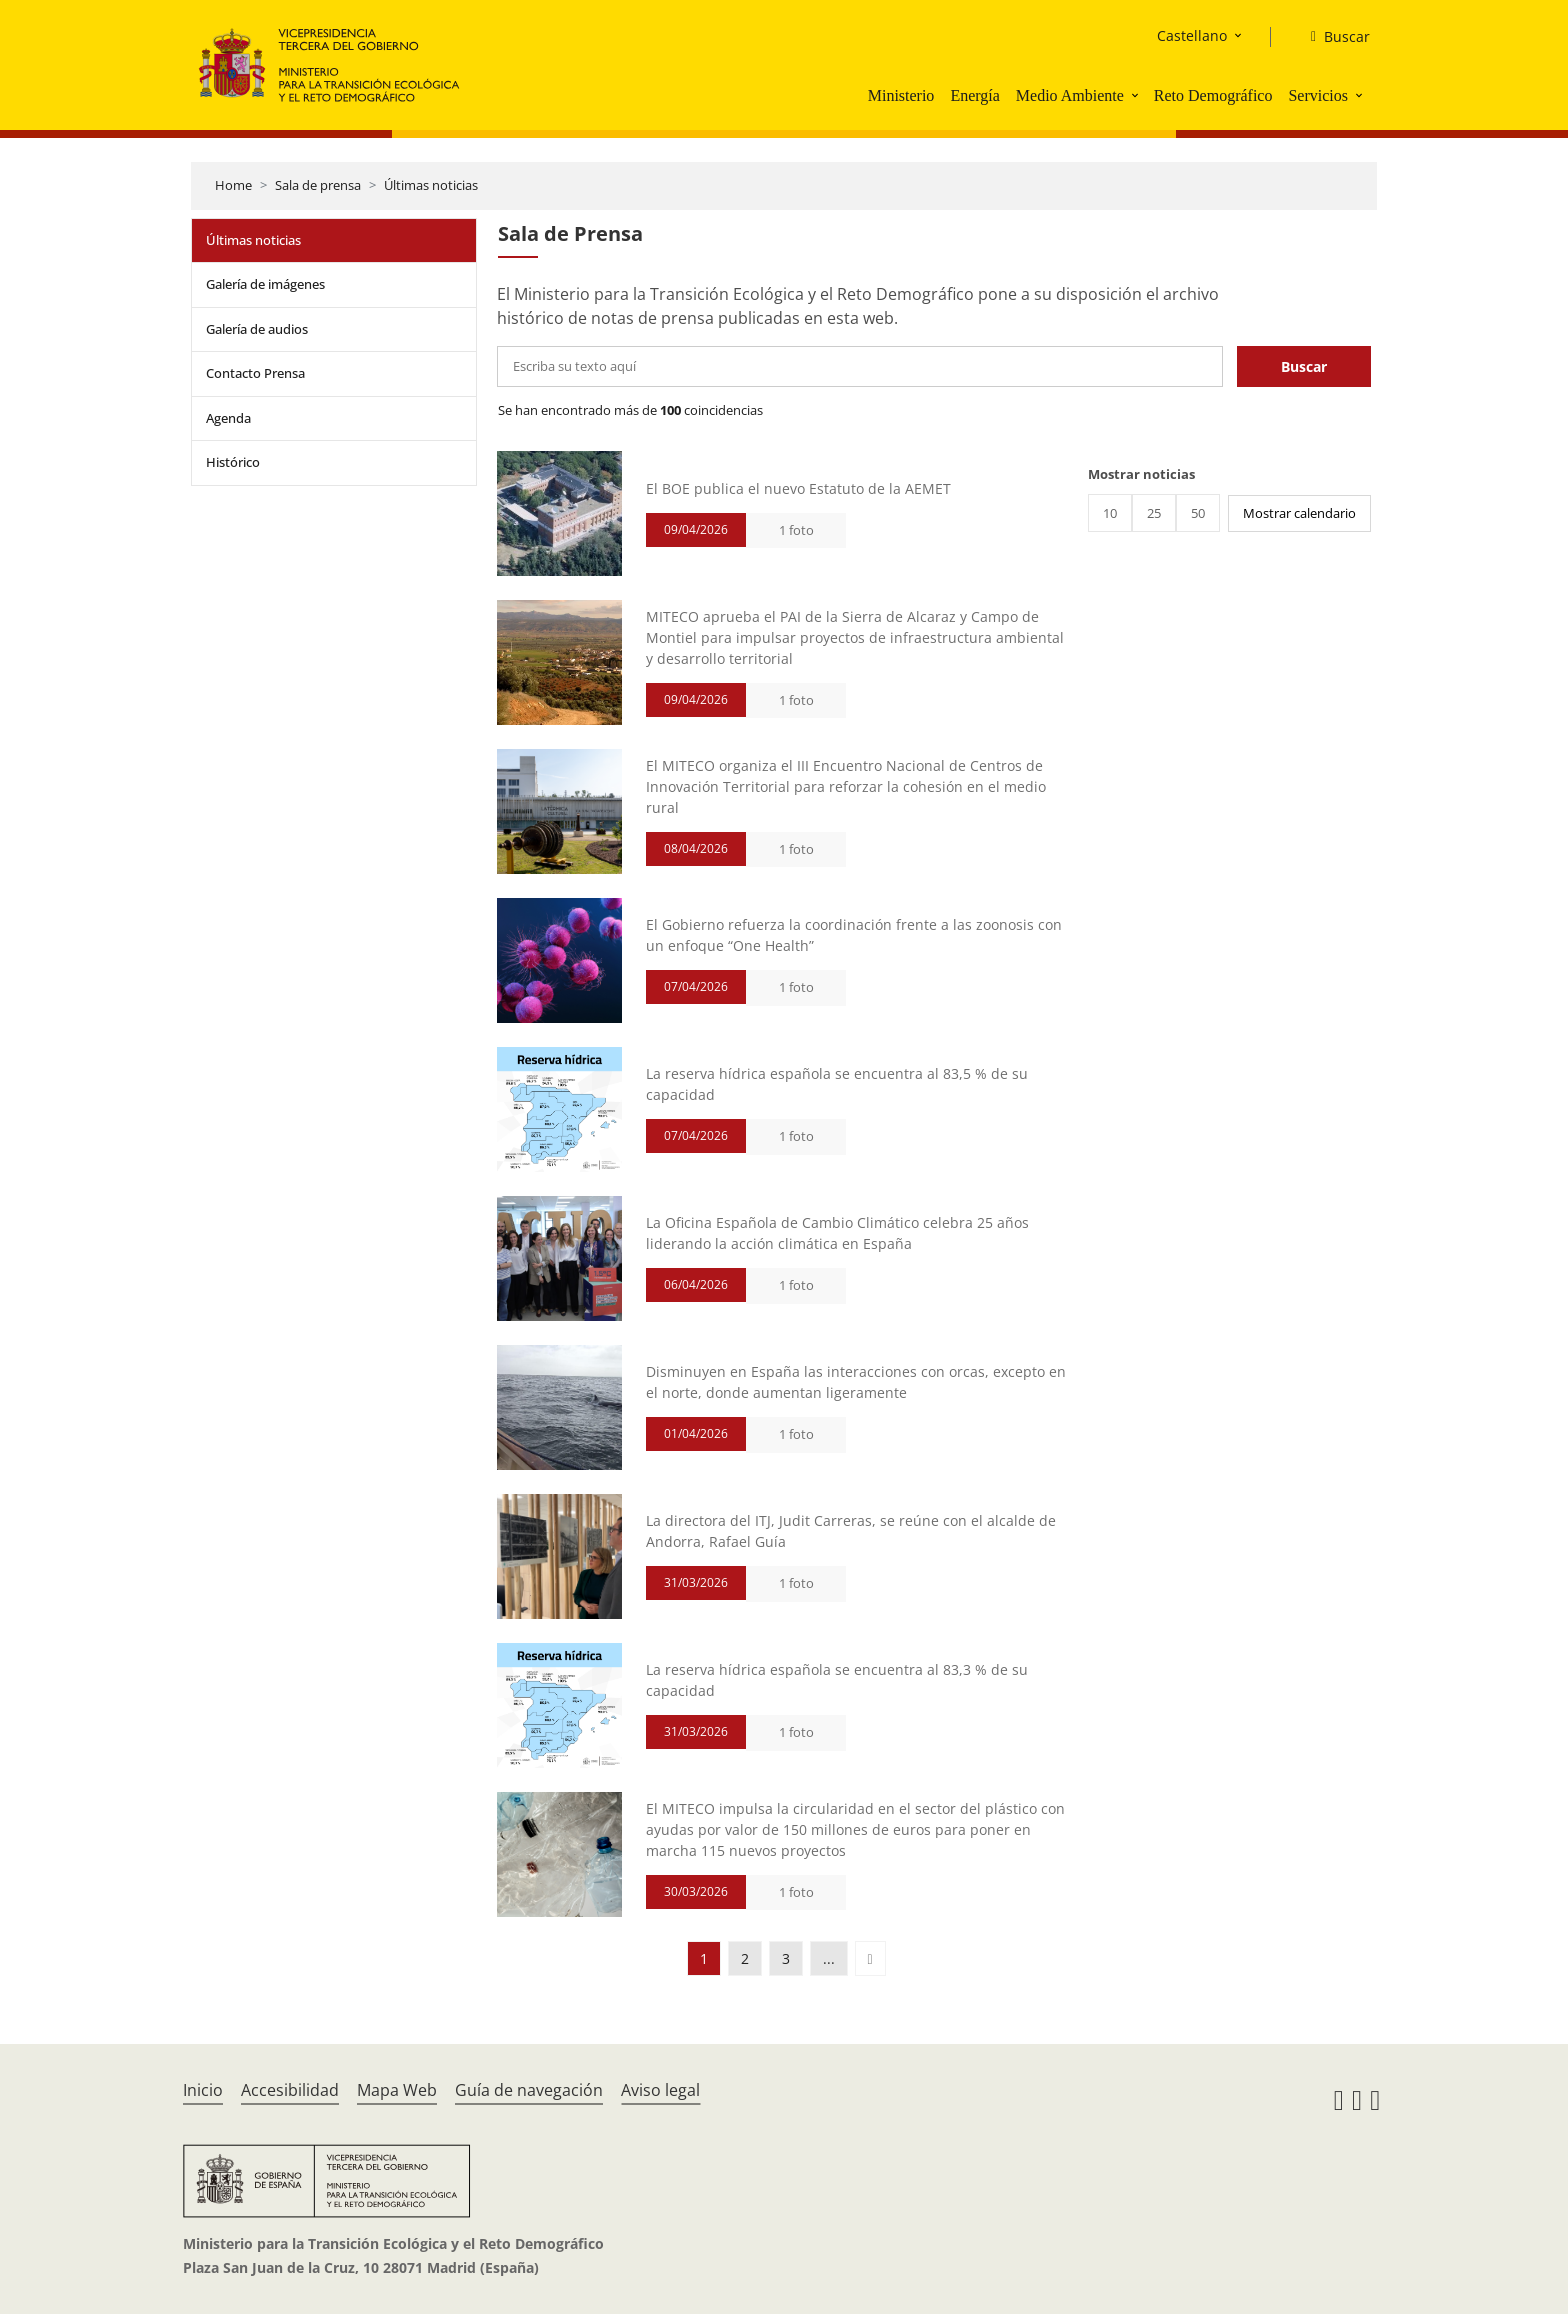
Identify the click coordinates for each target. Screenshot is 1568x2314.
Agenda (228, 418)
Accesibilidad (290, 2090)
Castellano (1192, 35)
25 (1154, 513)
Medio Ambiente (1070, 95)
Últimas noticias (431, 185)
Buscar (1304, 366)
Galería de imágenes (265, 284)
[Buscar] (1332, 37)
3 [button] (786, 1958)
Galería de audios (257, 329)
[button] (1137, 95)
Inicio (203, 2090)
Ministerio (901, 95)
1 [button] (704, 1958)
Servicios (1318, 95)
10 (1110, 513)
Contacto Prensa (255, 373)
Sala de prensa (318, 185)
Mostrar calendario (1299, 513)
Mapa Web (397, 2090)
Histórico (233, 462)
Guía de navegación (529, 2090)
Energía (974, 95)
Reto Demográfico (1213, 95)
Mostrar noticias (1141, 474)
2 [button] (745, 1958)
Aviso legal (660, 2090)
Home (233, 185)
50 (1198, 513)
